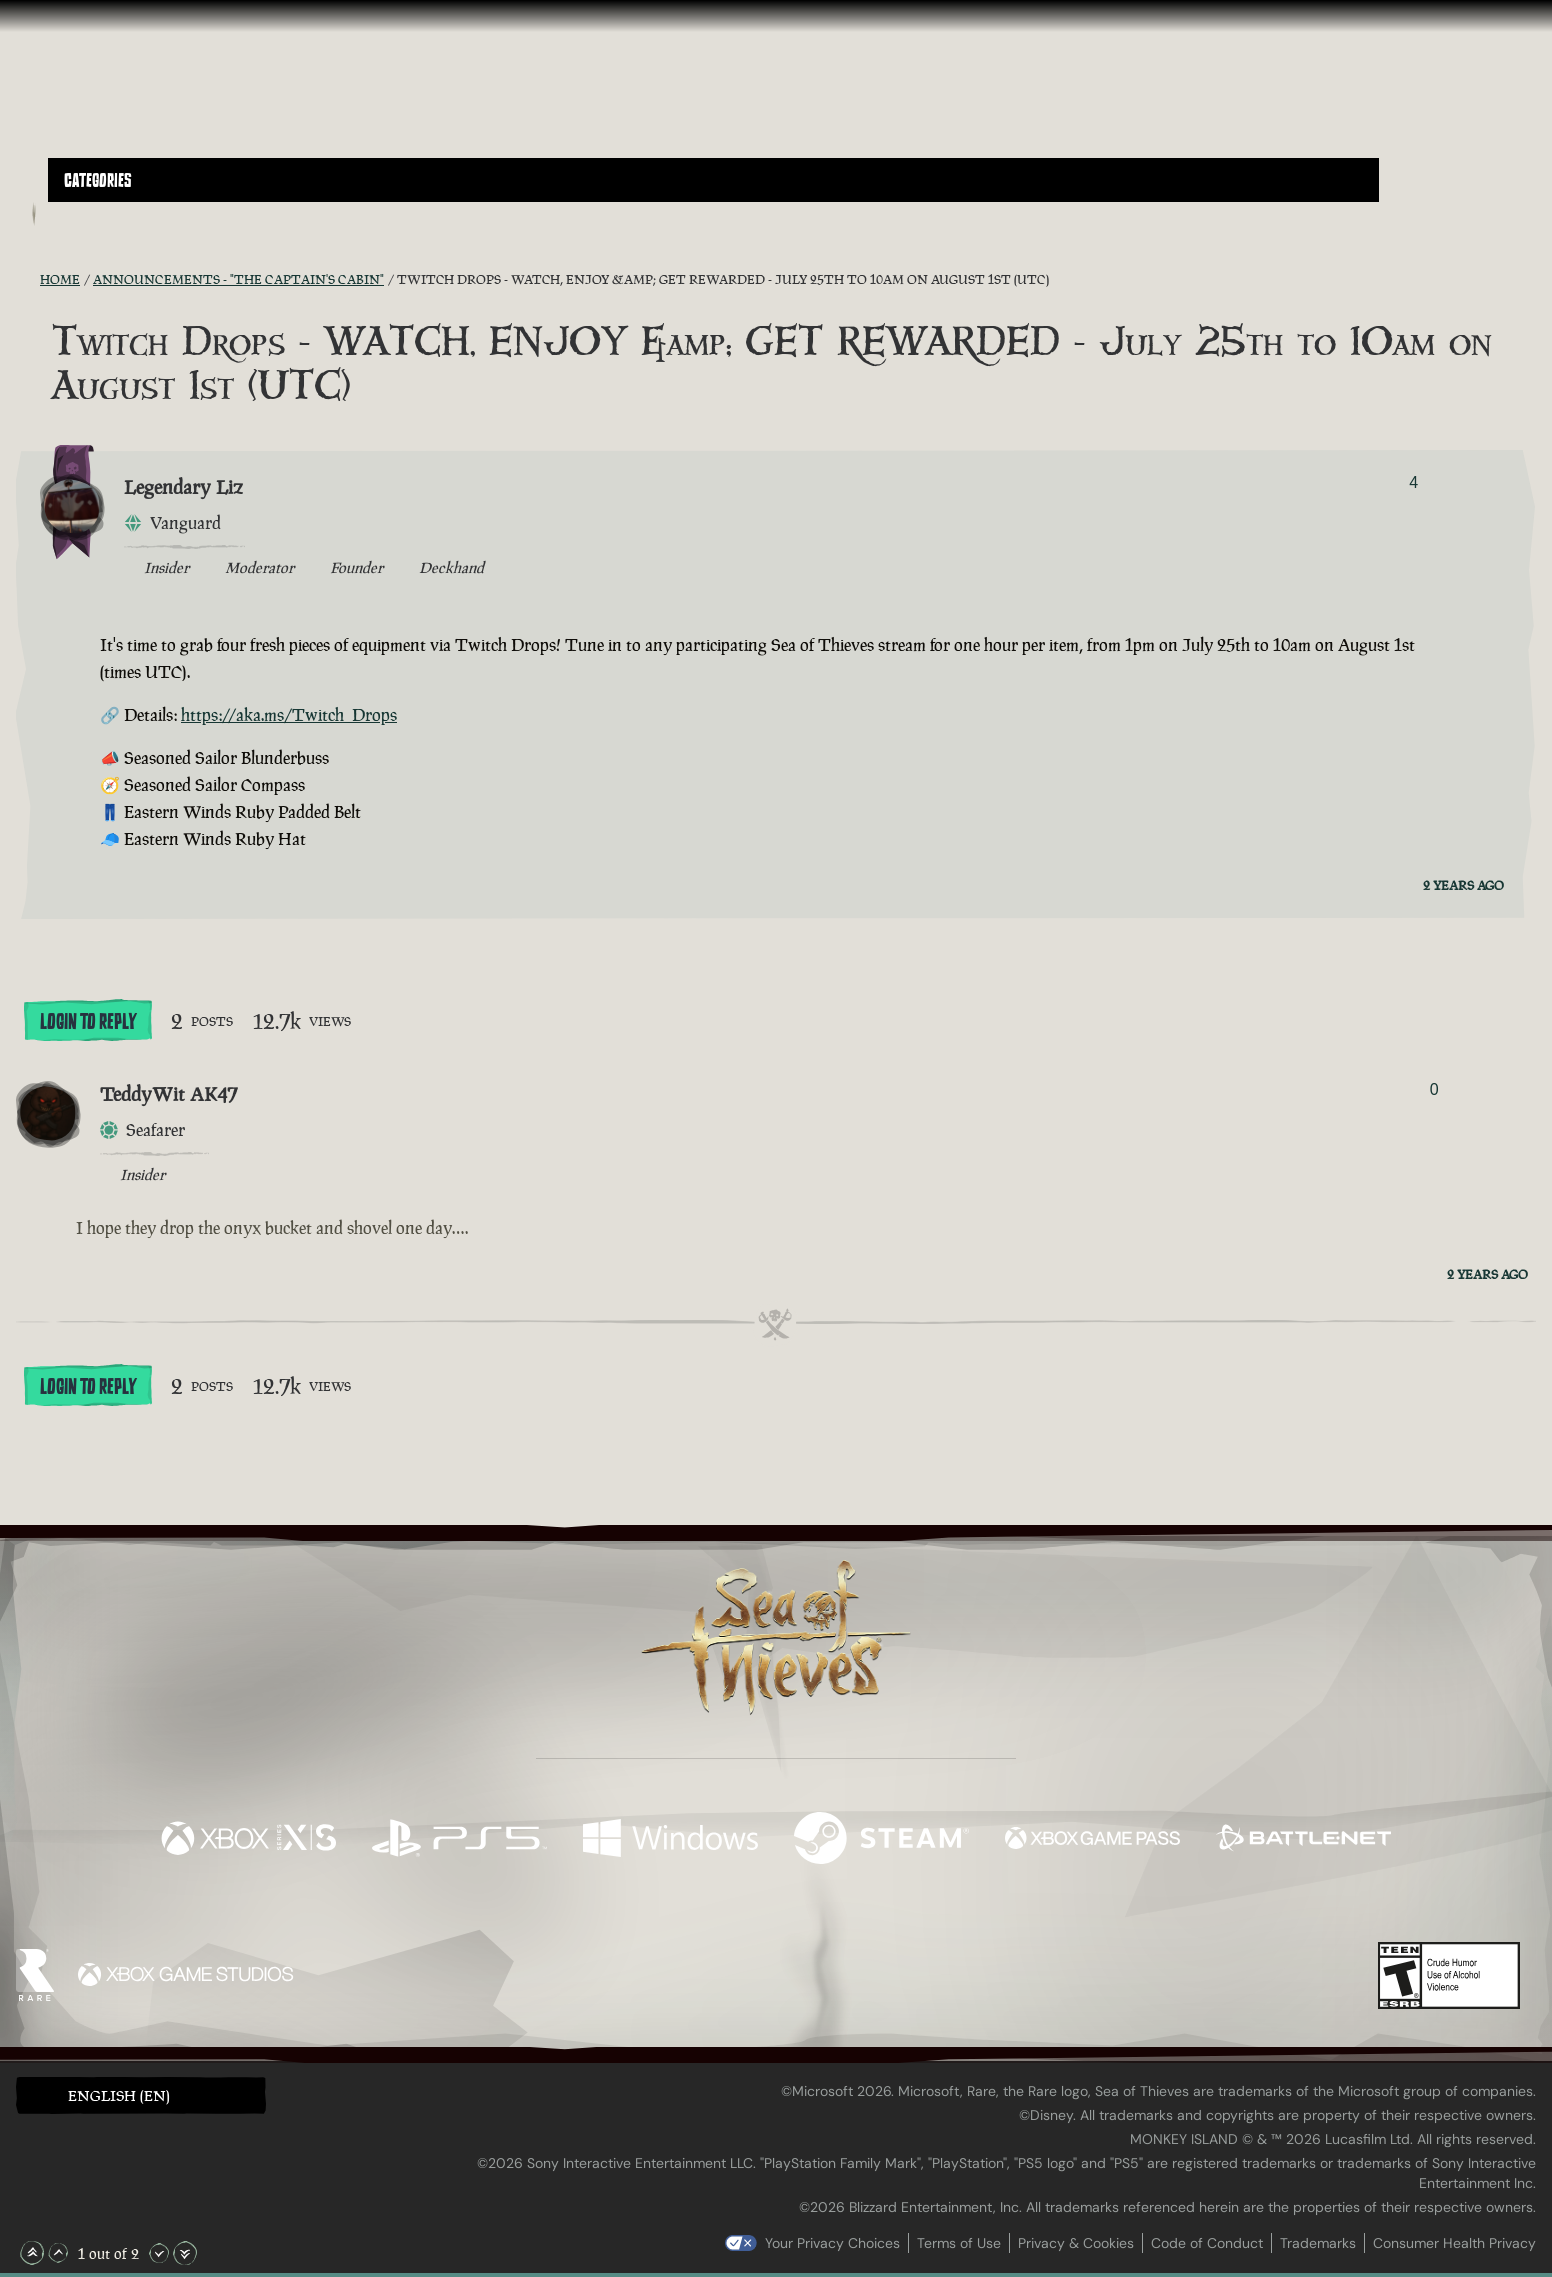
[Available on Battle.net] (1303, 1840)
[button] (713, 180)
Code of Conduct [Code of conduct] (1207, 2243)
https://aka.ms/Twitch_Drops (289, 715)
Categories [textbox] (98, 181)
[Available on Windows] (670, 1840)
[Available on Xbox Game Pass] (1092, 1840)
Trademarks (1318, 2243)
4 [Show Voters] (1413, 482)
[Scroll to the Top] (32, 2253)
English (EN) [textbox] (119, 2095)
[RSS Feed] (28, 279)
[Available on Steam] (881, 1840)
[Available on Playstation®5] (459, 1840)
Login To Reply (88, 1022)
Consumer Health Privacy (1454, 2243)
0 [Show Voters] (1434, 1089)
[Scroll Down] (159, 2253)
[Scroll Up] (58, 2253)
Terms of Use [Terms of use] (959, 2243)
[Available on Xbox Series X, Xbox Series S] (248, 1840)
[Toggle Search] (107, 214)
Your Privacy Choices (832, 2243)
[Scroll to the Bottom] (185, 2253)
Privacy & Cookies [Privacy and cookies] (1076, 2243)
